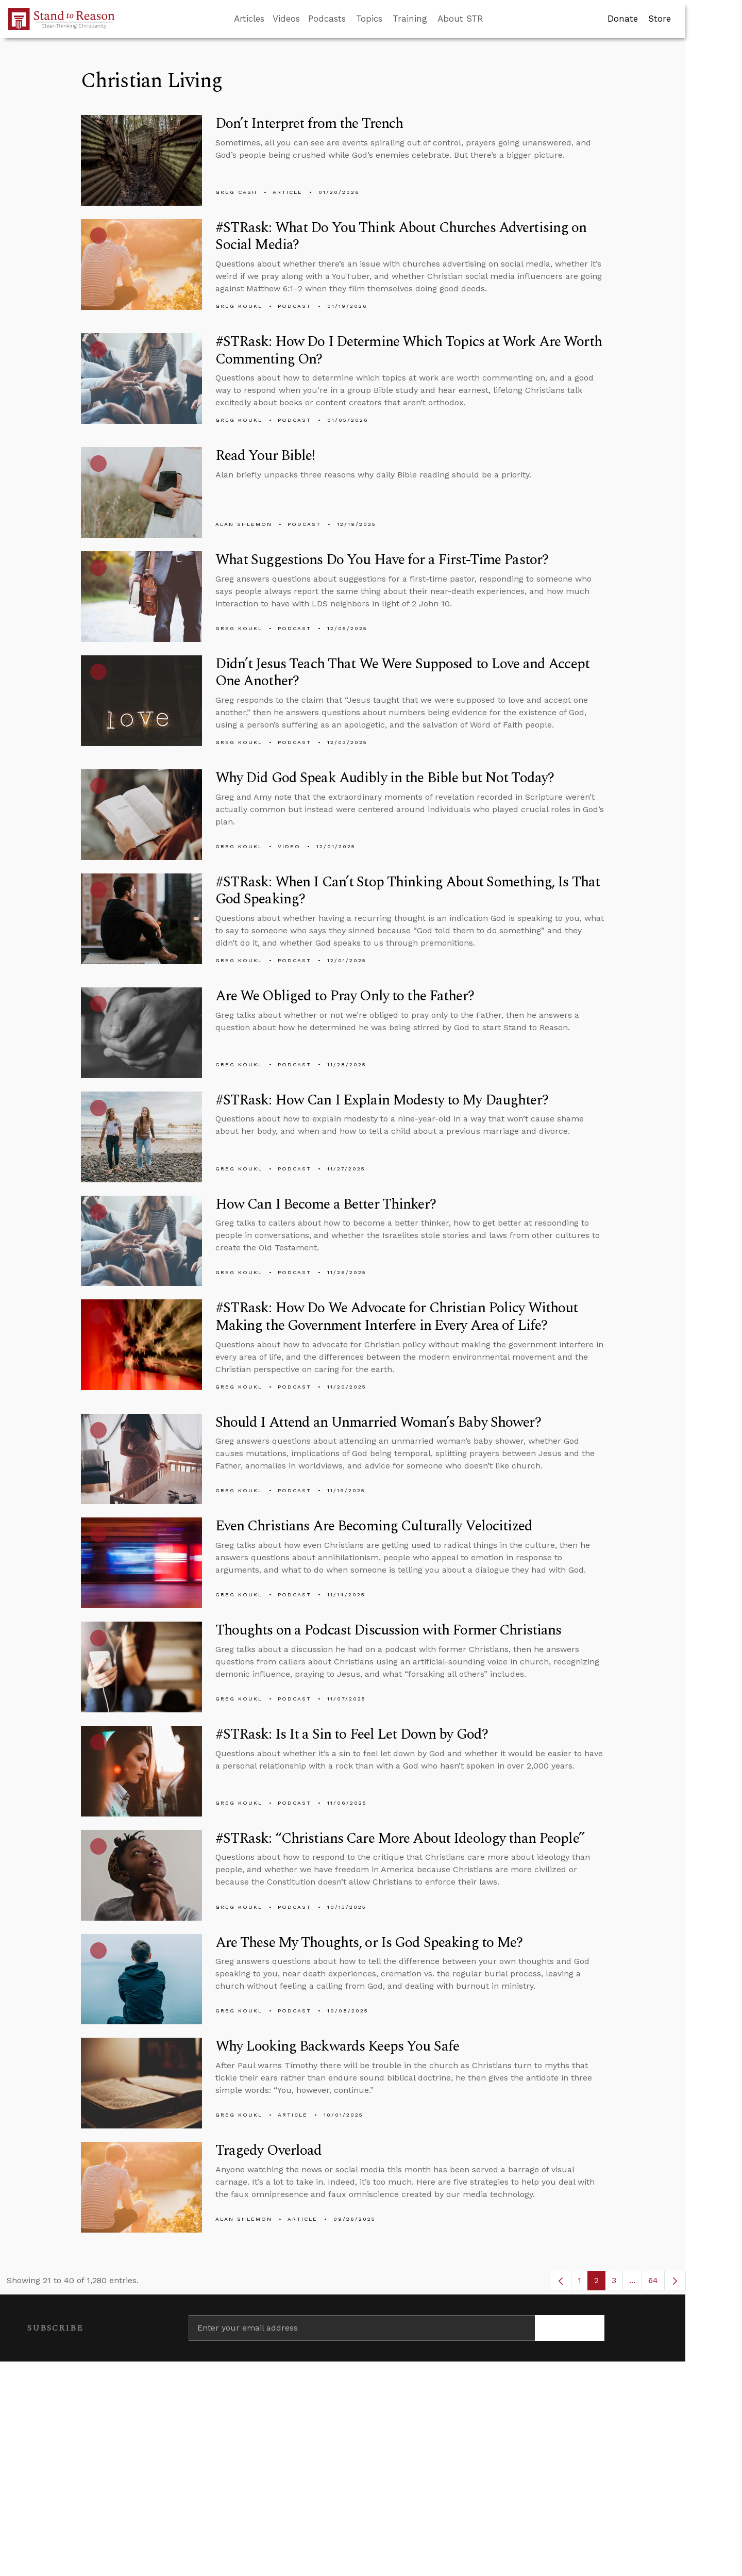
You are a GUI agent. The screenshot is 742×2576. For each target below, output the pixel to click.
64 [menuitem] (653, 2280)
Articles (249, 18)
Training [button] (410, 18)
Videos (286, 18)
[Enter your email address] (362, 2328)
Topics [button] (369, 18)
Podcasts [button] (327, 18)
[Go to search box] (493, 19)
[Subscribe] (569, 2328)
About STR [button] (460, 18)
